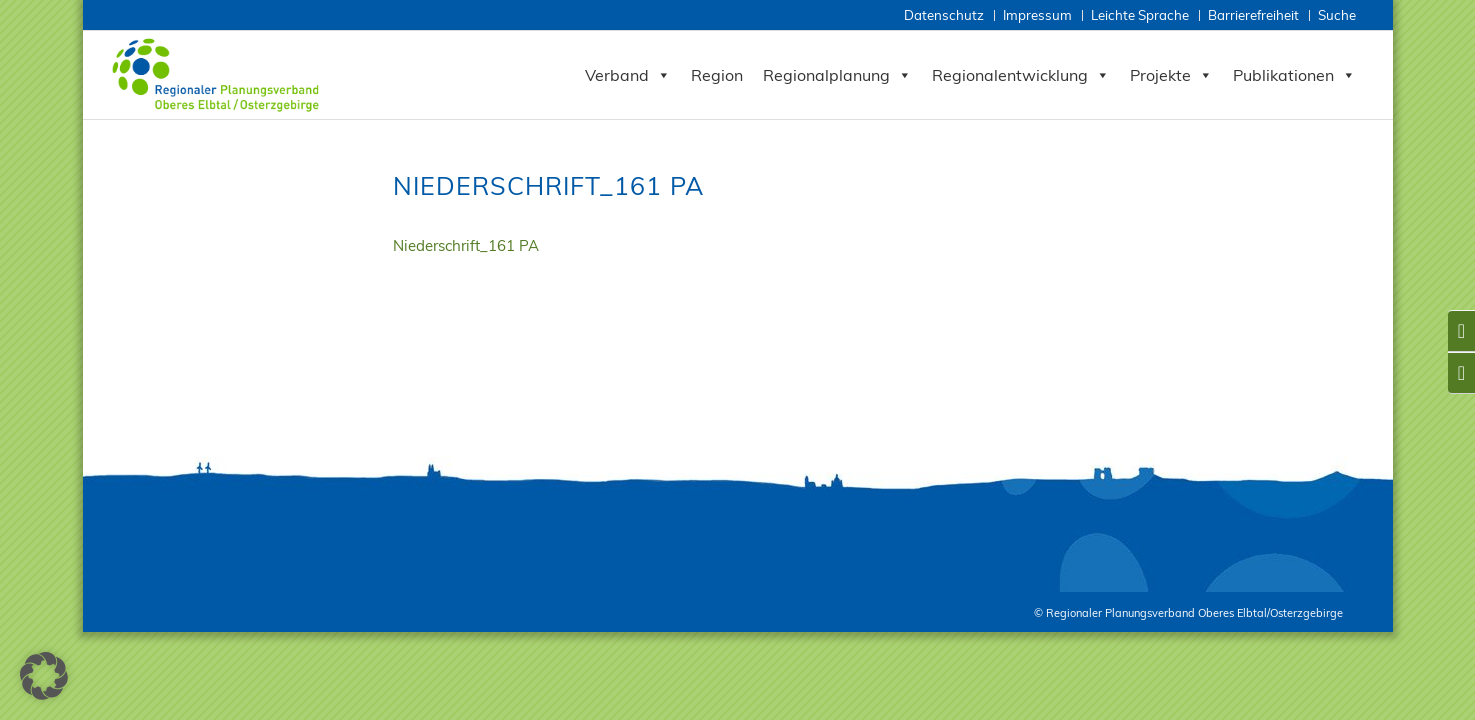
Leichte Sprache (1140, 15)
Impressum (1037, 15)
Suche (1337, 15)
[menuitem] (945, 15)
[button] (44, 676)
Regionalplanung (837, 75)
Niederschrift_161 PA (466, 245)
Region (717, 75)
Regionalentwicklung (1021, 75)
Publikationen (1294, 75)
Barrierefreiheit (1253, 15)
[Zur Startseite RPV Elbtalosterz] (219, 75)
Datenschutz (944, 15)
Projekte (1171, 75)
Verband (628, 75)
